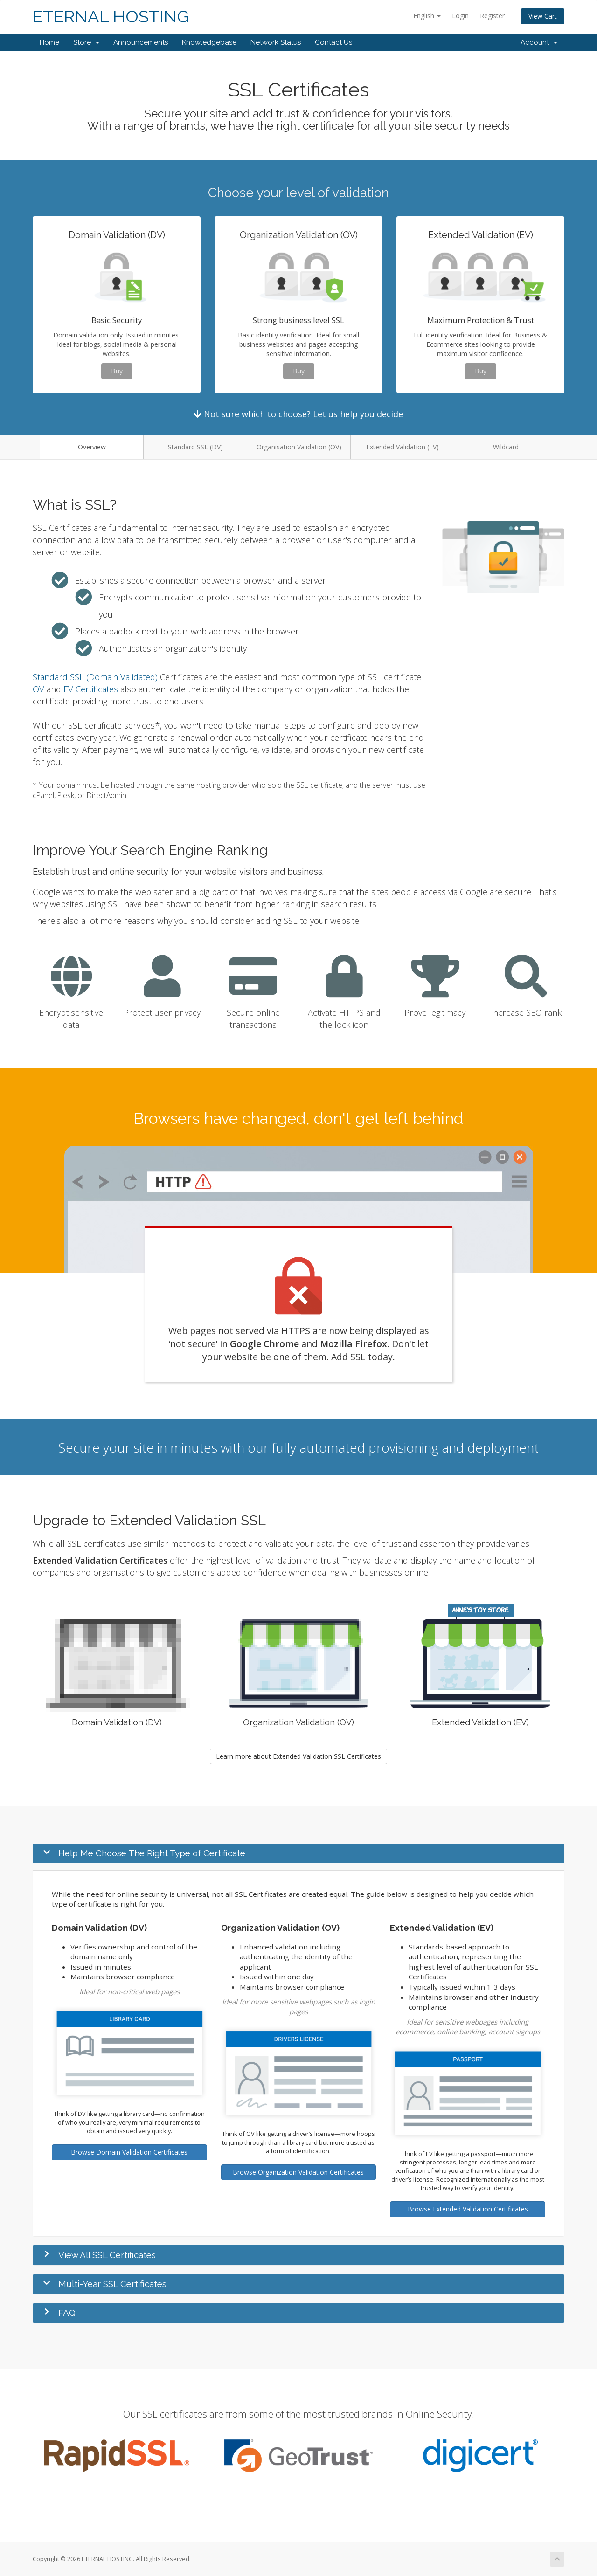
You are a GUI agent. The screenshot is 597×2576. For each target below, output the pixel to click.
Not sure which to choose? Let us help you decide (298, 414)
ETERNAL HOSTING (111, 17)
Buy (117, 370)
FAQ (67, 2312)
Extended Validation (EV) (402, 446)
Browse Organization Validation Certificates (298, 2172)
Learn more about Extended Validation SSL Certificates (298, 1756)
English (427, 15)
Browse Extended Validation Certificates (468, 2208)
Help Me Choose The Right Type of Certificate (151, 1853)
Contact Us (333, 42)
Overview (92, 446)
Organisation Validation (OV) (299, 446)
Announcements (140, 42)
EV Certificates (90, 689)
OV (38, 689)
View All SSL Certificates (107, 2255)
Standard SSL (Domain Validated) (95, 676)
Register (492, 15)
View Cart (542, 16)
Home (49, 42)
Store (86, 42)
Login (460, 15)
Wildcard (506, 446)
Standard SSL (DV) (195, 446)
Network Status (275, 42)
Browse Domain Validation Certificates (129, 2152)
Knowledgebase (209, 42)
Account (539, 42)
